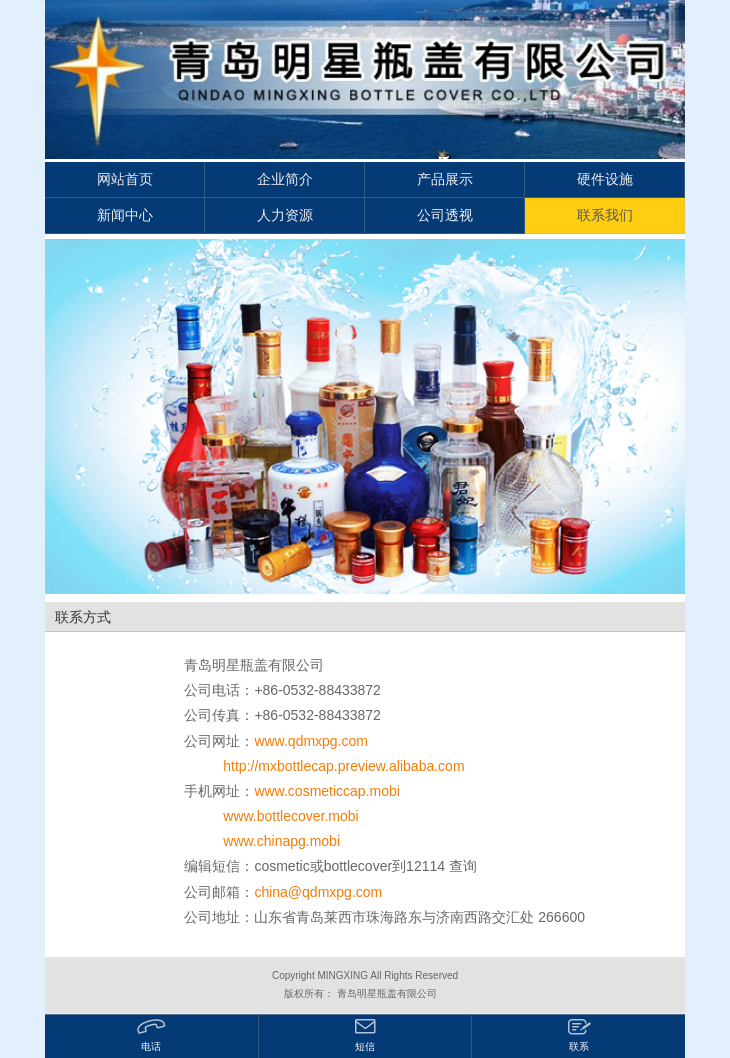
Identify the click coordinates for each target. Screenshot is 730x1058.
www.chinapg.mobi (281, 841)
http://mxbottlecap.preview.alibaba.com (343, 766)
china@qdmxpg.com (318, 892)
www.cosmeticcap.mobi (327, 791)
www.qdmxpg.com (311, 741)
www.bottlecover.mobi (290, 816)
